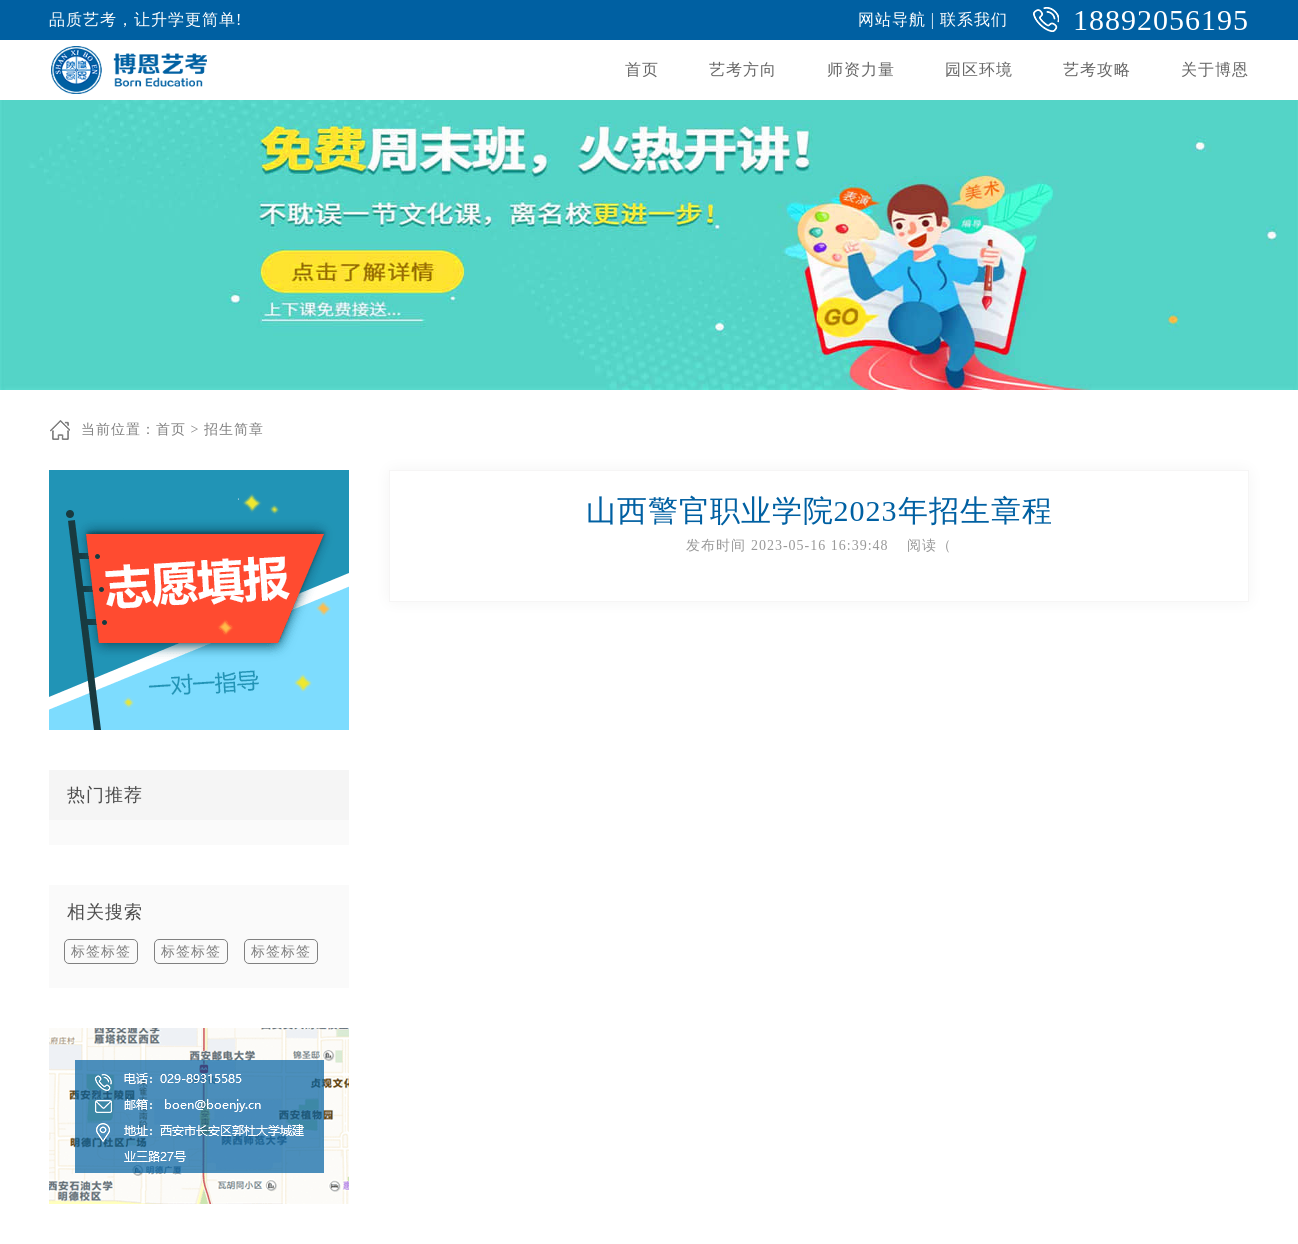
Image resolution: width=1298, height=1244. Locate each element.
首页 (642, 69)
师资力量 (861, 69)
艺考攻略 (1097, 69)
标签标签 (101, 951)
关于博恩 (1215, 69)
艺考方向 (743, 69)
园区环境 (979, 69)
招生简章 (234, 429)
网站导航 (892, 19)
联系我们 (974, 19)
